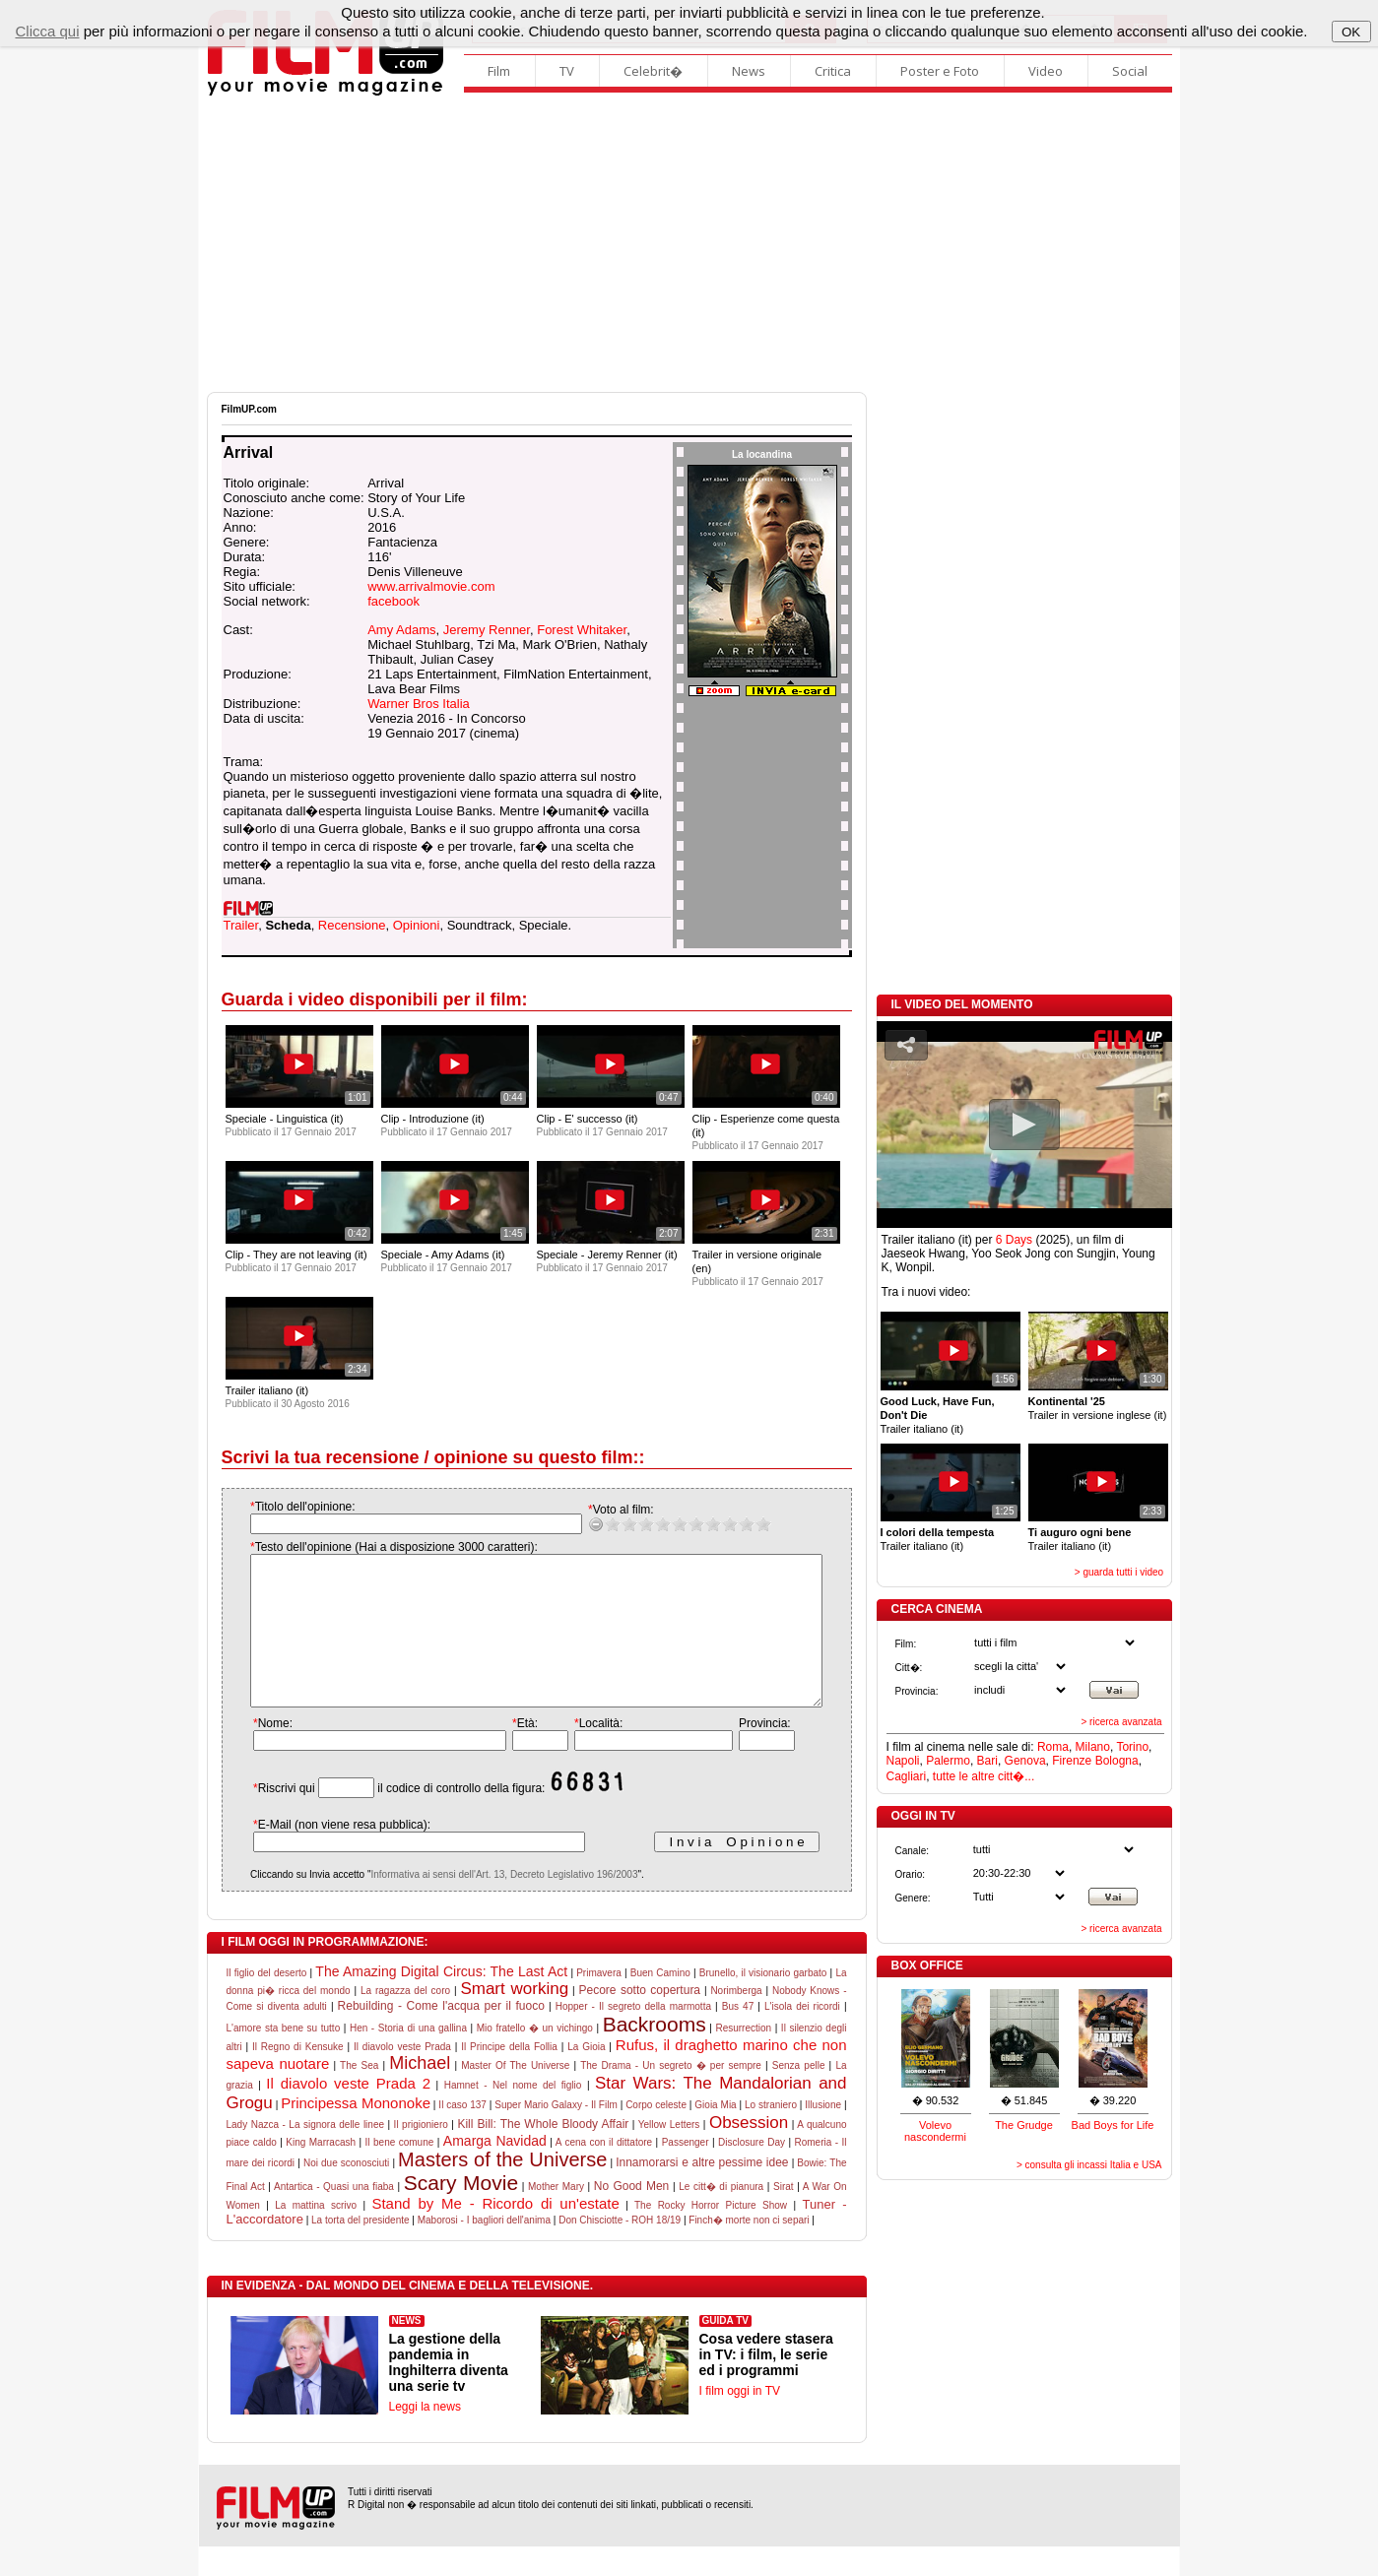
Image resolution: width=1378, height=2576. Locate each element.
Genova (1025, 1761)
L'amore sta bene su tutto (284, 2057)
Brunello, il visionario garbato (763, 2002)
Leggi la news (425, 2436)
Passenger (685, 2171)
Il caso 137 (462, 2134)
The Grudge (1024, 2125)
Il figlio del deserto (267, 2002)
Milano (1093, 1747)
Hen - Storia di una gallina (408, 2057)
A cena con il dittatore (604, 2171)
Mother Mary (556, 2216)
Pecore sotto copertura (639, 2020)
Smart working (514, 2018)
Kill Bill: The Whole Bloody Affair (542, 2153)
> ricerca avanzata (1122, 1721)
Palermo (948, 1761)
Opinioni (416, 925)
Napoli (903, 1761)
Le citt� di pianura (721, 2216)
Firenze (1071, 1761)
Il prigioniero (421, 2154)
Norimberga (735, 2020)
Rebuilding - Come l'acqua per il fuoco (441, 2035)
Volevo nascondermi (935, 2131)
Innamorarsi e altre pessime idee (702, 2192)
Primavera (599, 2002)
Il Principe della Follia (509, 2076)
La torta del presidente (360, 2249)
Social (1130, 71)
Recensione (352, 925)
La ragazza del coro (405, 2020)
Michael (419, 2092)
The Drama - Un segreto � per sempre (670, 2095)
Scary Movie (461, 2212)
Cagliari (906, 1776)
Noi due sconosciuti (346, 2192)
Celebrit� (653, 71)
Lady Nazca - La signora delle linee (306, 2154)
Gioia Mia (715, 2134)
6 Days (1014, 1240)
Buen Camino (660, 2002)
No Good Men (631, 2215)
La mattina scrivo (316, 2234)
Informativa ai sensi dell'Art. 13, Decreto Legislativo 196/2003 (484, 1904)
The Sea (359, 2095)
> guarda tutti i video (1119, 1572)
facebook (393, 601)
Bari (987, 1761)
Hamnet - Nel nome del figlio (513, 2114)
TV (566, 71)
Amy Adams (401, 629)
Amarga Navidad (495, 2170)
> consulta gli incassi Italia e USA (1089, 2164)
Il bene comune (399, 2171)
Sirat (783, 2216)
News (748, 71)
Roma (1053, 1747)
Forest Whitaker (581, 629)
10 (744, 1523)
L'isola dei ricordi (802, 2035)
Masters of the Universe (502, 2189)
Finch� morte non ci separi (749, 2249)
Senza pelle (798, 2095)
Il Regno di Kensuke (298, 2076)
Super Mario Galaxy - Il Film (555, 2134)
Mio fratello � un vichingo (535, 2057)
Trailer (241, 925)
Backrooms (654, 2053)
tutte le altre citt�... (983, 1776)
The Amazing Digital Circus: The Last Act (441, 2001)
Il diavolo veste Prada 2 (348, 2112)
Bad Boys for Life (1113, 2125)
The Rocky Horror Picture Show (710, 2234)
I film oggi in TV (739, 2420)
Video (1045, 71)
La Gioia (586, 2076)
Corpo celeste (656, 2134)
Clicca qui (47, 31)
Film (499, 71)
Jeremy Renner (486, 629)
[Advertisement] (689, 244)
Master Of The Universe (515, 2095)
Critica (833, 71)
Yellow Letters (669, 2154)
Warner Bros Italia (418, 703)
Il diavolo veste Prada (402, 2076)
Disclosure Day (751, 2171)
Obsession (748, 2152)
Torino (1132, 1747)
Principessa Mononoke (355, 2132)
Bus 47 (738, 2035)
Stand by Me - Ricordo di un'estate (495, 2232)
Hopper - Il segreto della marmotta (633, 2035)
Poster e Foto (939, 71)
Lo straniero (771, 2134)
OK (1351, 32)
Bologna (1117, 1761)
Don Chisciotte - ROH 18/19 (619, 2249)
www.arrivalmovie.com (430, 586)
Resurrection (743, 2057)
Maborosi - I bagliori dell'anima (484, 2249)
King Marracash (321, 2171)
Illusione (823, 2134)
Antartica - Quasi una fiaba (334, 2216)
